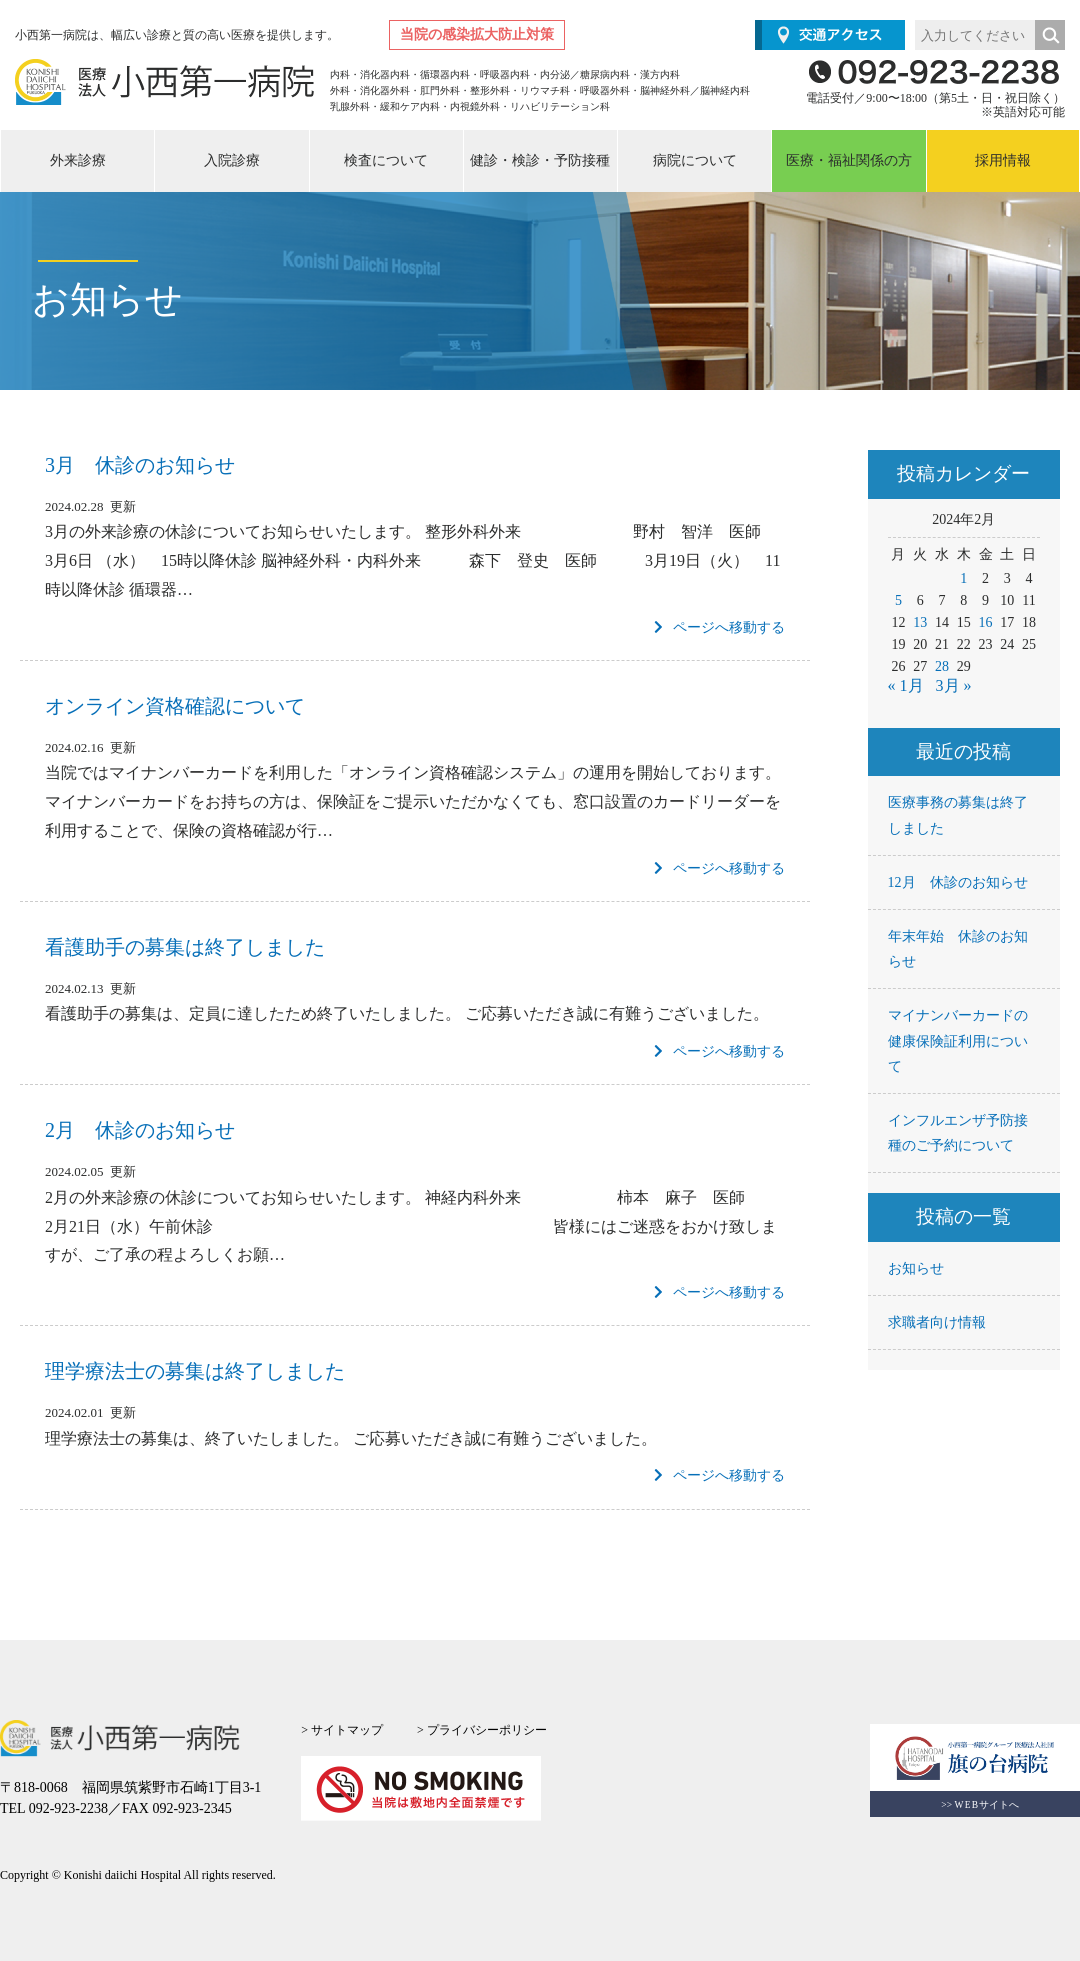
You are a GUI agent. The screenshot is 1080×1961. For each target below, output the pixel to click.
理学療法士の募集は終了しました (195, 1371)
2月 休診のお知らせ (140, 1130)
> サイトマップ (342, 1730)
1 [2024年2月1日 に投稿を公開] (963, 578)
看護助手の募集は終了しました (185, 947)
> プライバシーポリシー (482, 1730)
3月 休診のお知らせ (140, 465)
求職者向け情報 (937, 1322)
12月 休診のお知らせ (958, 882)
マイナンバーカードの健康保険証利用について (958, 1040)
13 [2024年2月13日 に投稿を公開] (920, 622)
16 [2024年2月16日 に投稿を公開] (986, 622)
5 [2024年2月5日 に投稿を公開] (898, 600)
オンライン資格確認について (175, 706)
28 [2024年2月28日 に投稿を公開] (942, 666)
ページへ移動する (719, 627)
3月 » (954, 685)
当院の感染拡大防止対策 (477, 34)
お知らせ (916, 1268)
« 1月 (906, 685)
